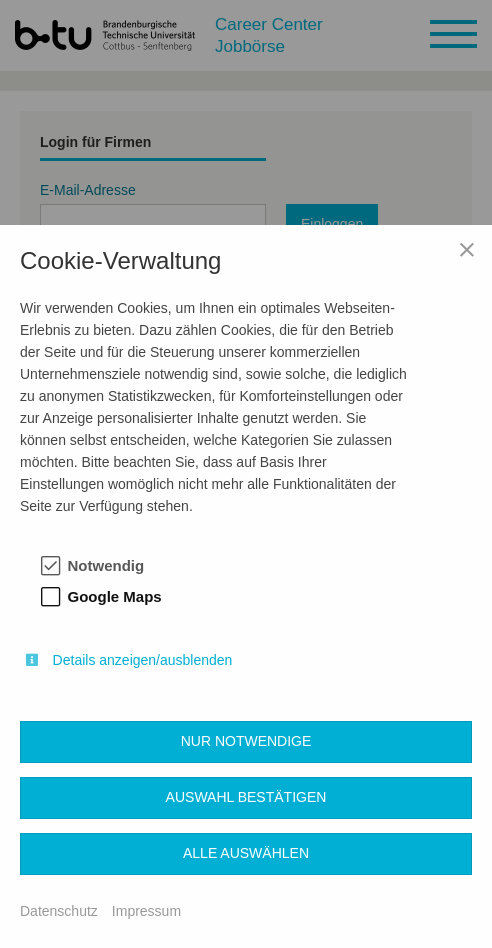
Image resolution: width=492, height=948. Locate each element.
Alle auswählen (246, 853)
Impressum (146, 911)
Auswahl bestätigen (246, 797)
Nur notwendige (246, 741)
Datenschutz (59, 911)
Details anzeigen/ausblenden (143, 660)
